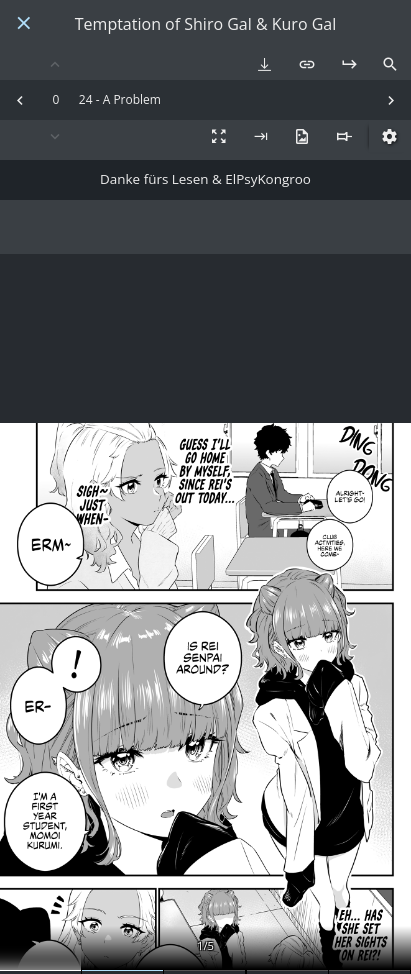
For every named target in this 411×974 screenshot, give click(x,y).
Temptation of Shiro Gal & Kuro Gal (205, 24)
